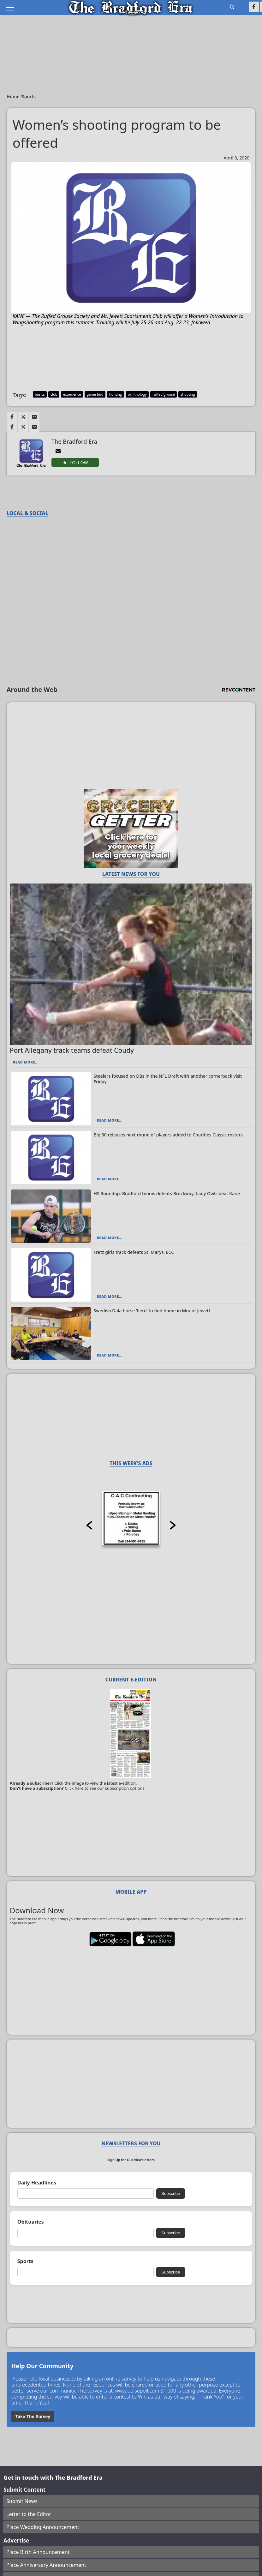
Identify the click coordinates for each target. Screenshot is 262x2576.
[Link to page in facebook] (12, 417)
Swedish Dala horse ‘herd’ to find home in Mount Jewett (152, 1311)
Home (14, 96)
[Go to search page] (232, 7)
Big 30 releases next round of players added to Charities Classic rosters (168, 1135)
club (54, 394)
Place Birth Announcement (37, 2552)
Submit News (22, 2501)
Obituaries (30, 2222)
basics (40, 394)
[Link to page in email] (34, 417)
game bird (95, 394)
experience (72, 394)
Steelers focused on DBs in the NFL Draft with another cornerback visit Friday (168, 1079)
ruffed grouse (163, 394)
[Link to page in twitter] (23, 417)
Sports (29, 96)
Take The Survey (32, 2416)
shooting (188, 394)
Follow (78, 462)
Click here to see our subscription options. (105, 1788)
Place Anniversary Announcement (46, 2564)
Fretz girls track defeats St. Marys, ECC (134, 1252)
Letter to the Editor (28, 2514)
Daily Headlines (36, 2183)
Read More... (26, 1062)
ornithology (137, 394)
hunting (115, 394)
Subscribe (170, 2193)
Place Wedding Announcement (42, 2527)
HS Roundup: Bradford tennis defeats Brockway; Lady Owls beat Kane (167, 1193)
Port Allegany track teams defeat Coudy (72, 1050)
